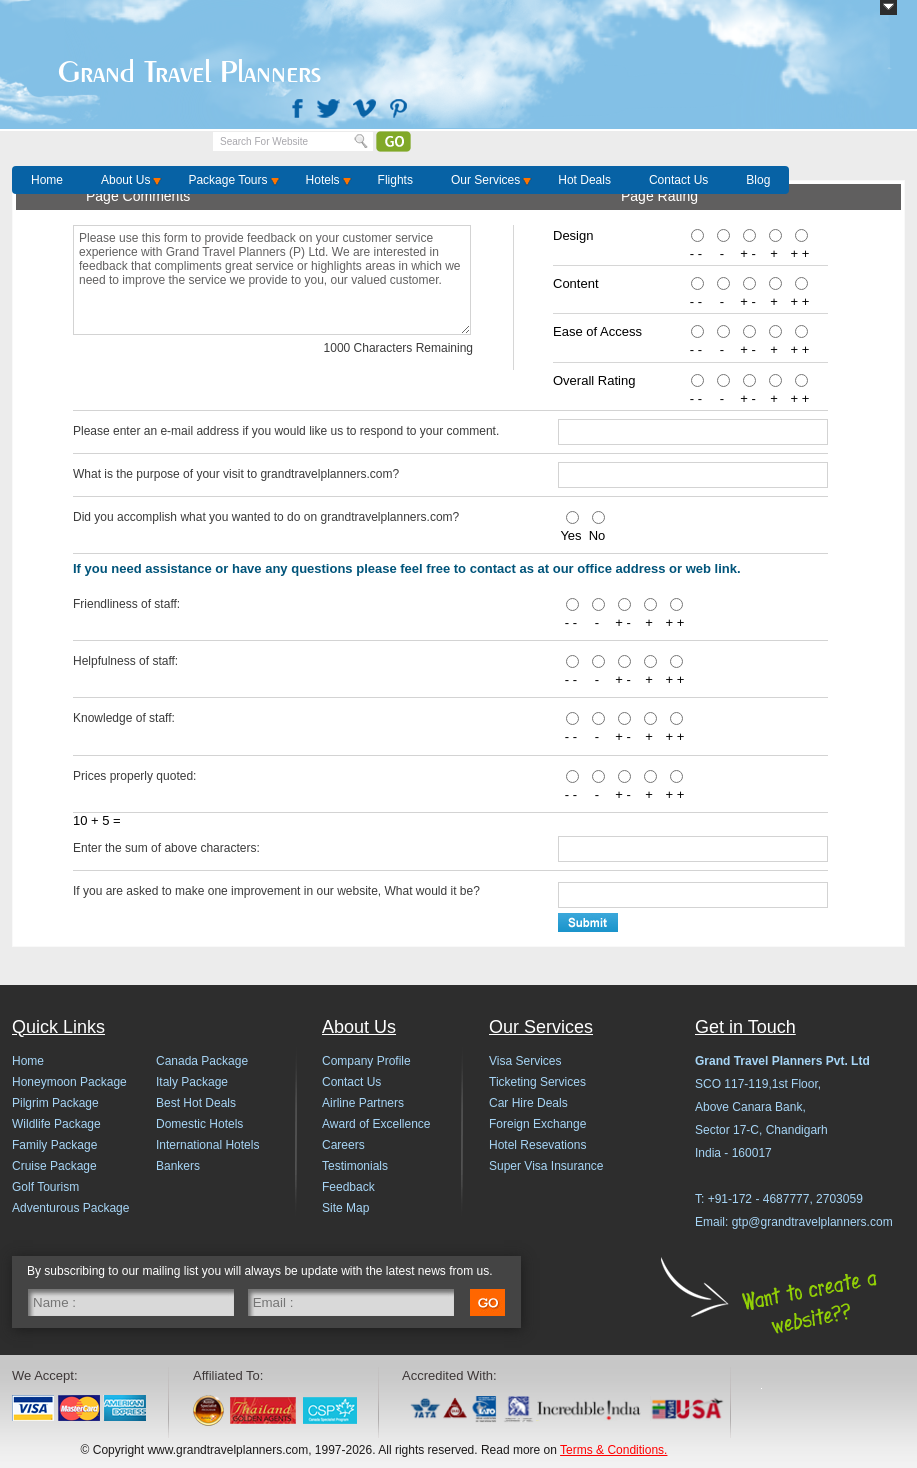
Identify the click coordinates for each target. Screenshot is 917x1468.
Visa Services (525, 1061)
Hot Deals (584, 180)
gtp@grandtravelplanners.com (812, 1222)
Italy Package (192, 1082)
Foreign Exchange (537, 1124)
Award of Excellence (376, 1124)
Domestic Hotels (199, 1124)
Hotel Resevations (537, 1145)
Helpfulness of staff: (125, 661)
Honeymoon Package (69, 1082)
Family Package (54, 1145)
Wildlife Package (56, 1124)
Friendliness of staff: (126, 604)
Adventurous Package (70, 1208)
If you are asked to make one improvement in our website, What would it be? (276, 891)
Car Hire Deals (528, 1103)
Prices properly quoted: (134, 776)
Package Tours (227, 180)
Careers (343, 1145)
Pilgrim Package (55, 1103)
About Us (125, 180)
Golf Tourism (45, 1187)
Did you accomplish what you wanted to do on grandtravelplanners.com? (266, 517)
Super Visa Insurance (546, 1166)
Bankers (178, 1166)
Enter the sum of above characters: (166, 848)
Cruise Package (54, 1166)
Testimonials (355, 1166)
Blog (758, 180)
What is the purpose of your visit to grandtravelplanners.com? (236, 474)
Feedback (348, 1187)
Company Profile (366, 1061)
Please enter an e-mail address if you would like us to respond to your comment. (286, 431)
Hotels (323, 180)
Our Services (485, 180)
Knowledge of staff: (124, 718)
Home (47, 180)
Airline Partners (363, 1103)
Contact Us (678, 180)
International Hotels (207, 1145)
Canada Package (202, 1061)
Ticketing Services (537, 1082)
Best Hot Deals (196, 1103)
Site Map (345, 1208)
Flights (395, 180)
